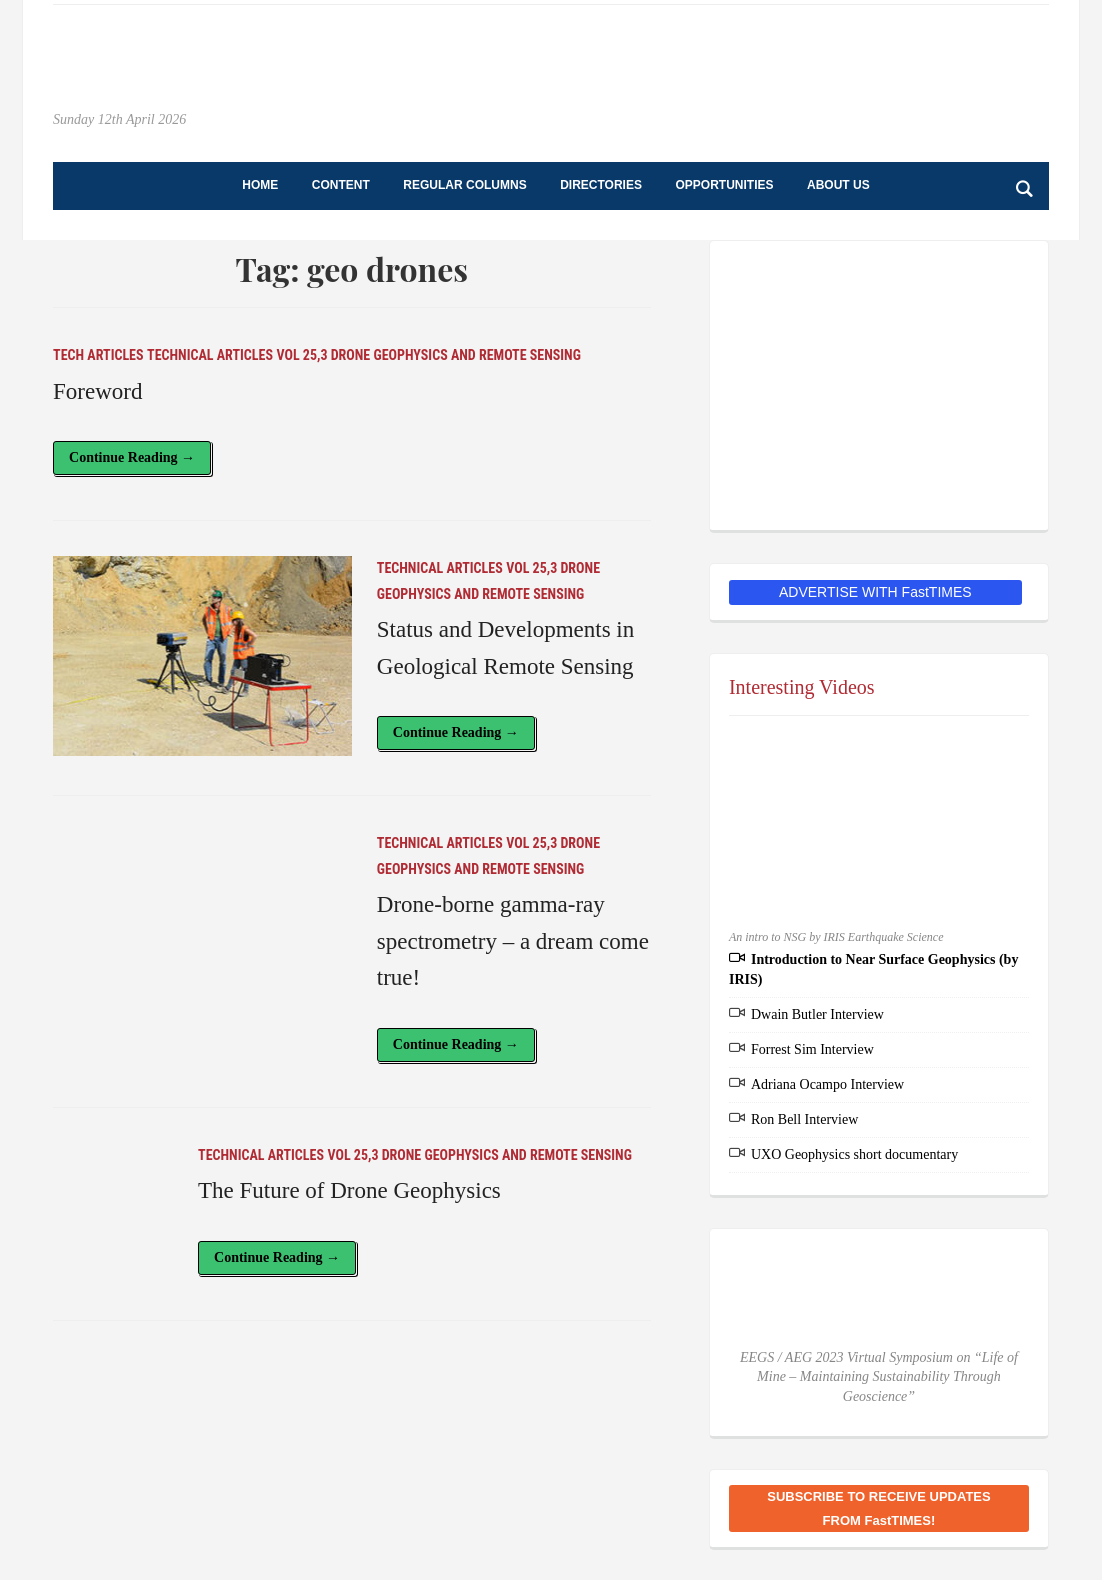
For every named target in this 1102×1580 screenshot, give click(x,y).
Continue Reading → (132, 457)
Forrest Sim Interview (812, 1049)
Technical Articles (210, 355)
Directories (601, 185)
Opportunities (724, 185)
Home (260, 185)
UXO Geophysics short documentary (854, 1154)
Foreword (97, 391)
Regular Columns (464, 185)
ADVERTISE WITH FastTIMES (875, 592)
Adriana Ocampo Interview (827, 1084)
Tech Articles (98, 355)
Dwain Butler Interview (817, 1014)
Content (341, 185)
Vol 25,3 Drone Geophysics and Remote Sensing (428, 355)
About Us (838, 185)
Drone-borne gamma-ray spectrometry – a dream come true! (513, 941)
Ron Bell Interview (804, 1119)
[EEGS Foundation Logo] (879, 384)
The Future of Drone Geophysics (349, 1190)
